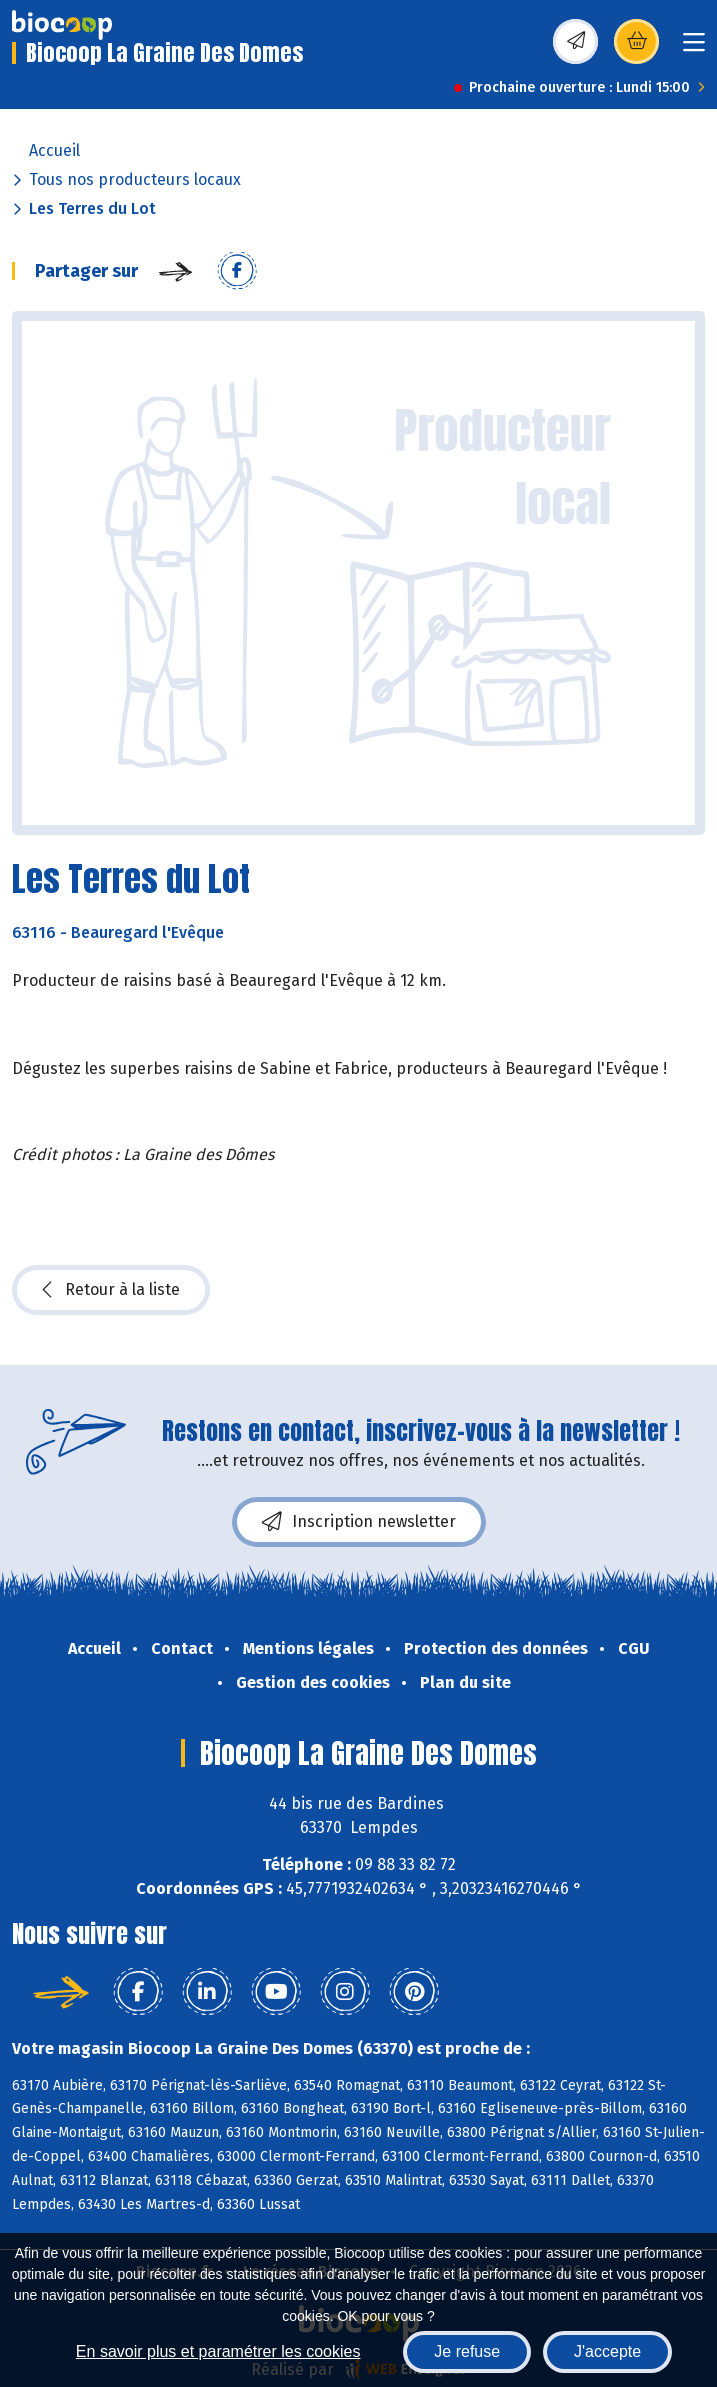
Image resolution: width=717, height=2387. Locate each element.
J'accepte (607, 2351)
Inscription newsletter (359, 1522)
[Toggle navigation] (694, 48)
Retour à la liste (111, 1290)
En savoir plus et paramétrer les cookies (218, 2351)
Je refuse (467, 2351)
